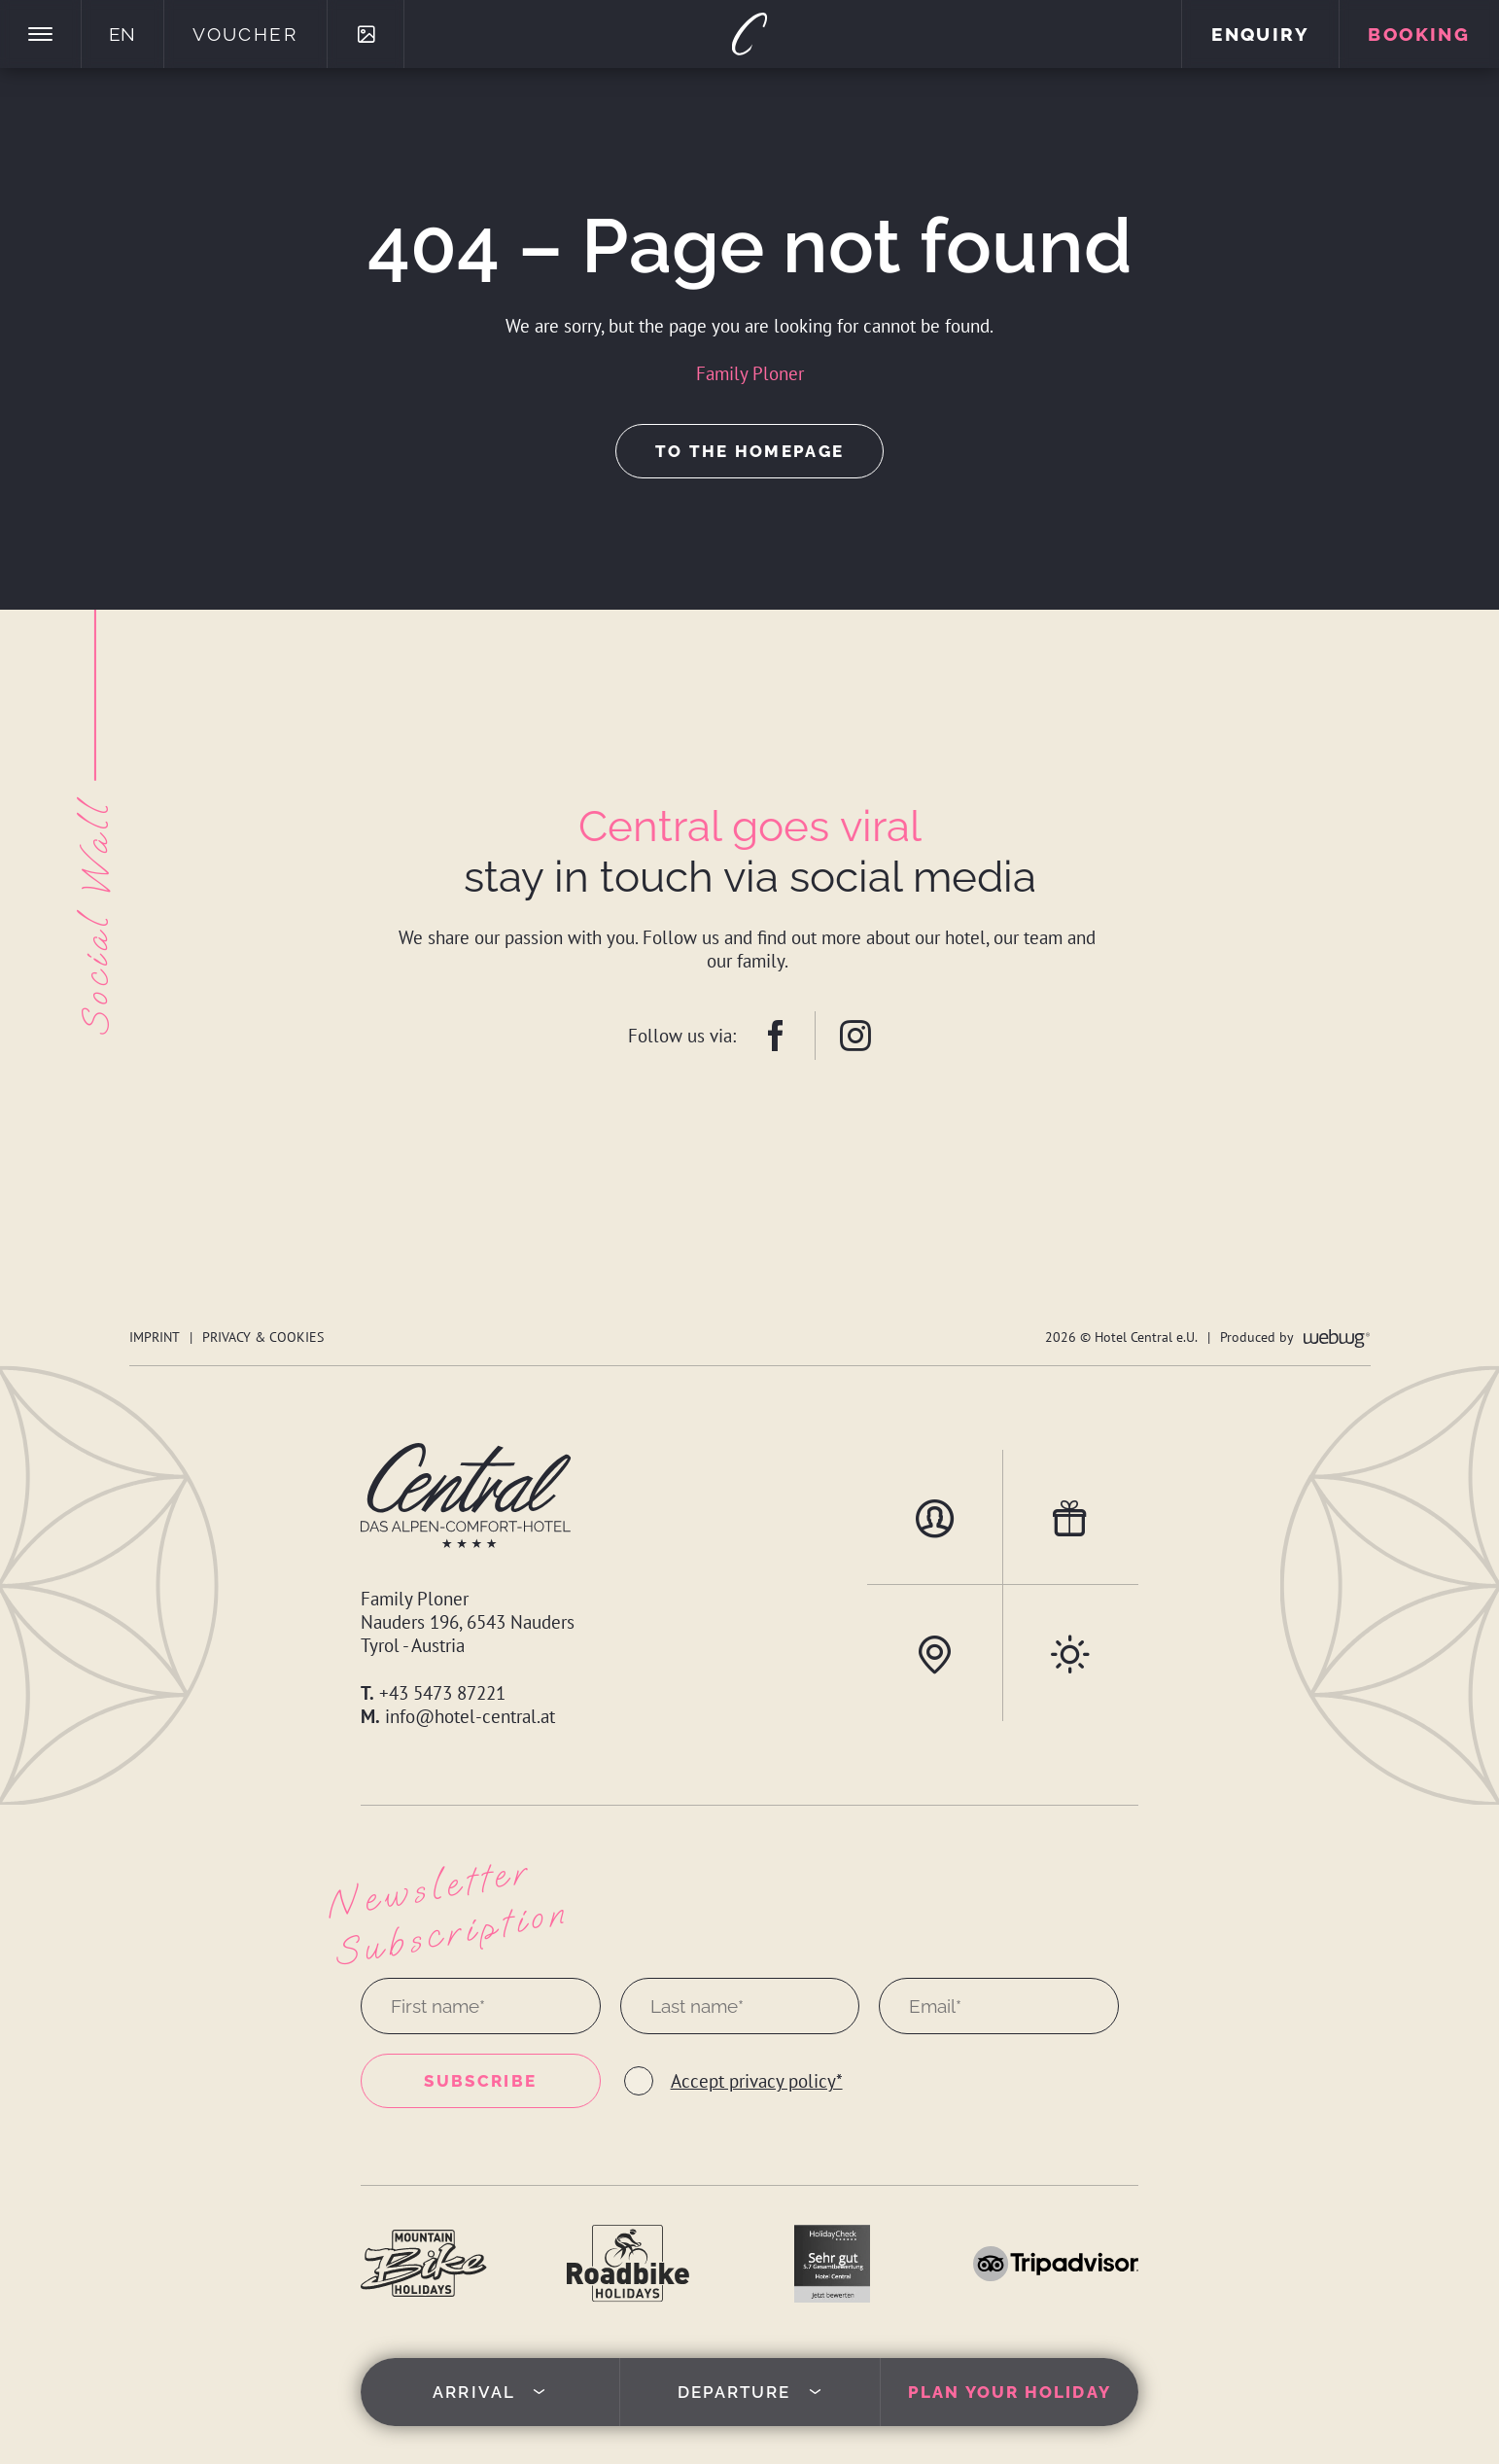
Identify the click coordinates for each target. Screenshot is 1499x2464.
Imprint (154, 1336)
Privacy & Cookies (263, 1336)
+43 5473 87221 (442, 1693)
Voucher (244, 34)
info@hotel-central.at (470, 1716)
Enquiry (1260, 34)
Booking (1419, 34)
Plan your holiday (1009, 2392)
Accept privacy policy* (757, 2081)
